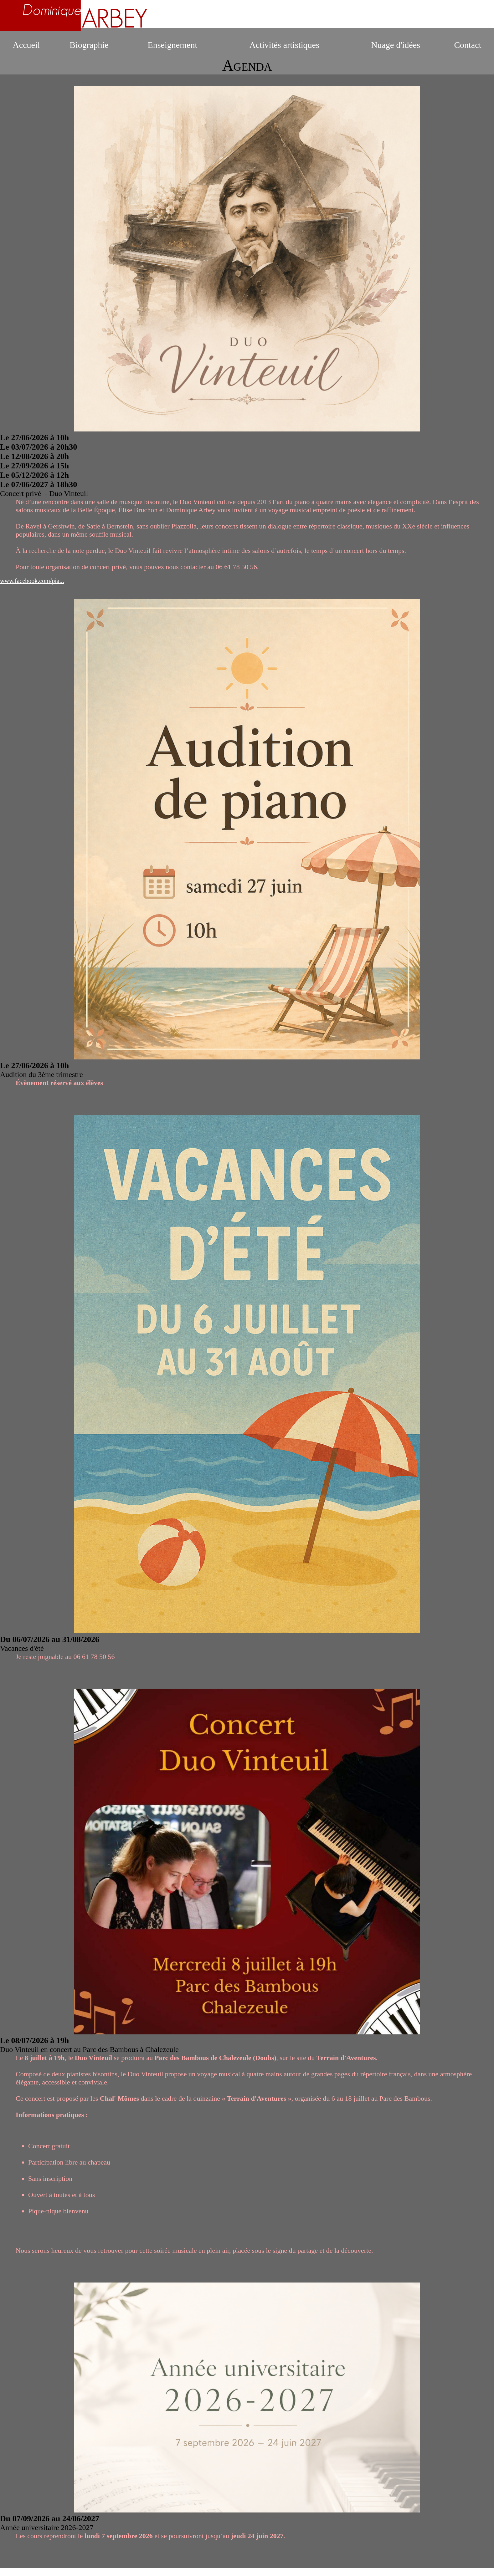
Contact (467, 45)
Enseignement (173, 45)
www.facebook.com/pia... (32, 580)
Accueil (26, 45)
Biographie (88, 45)
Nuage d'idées (395, 45)
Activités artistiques (284, 45)
